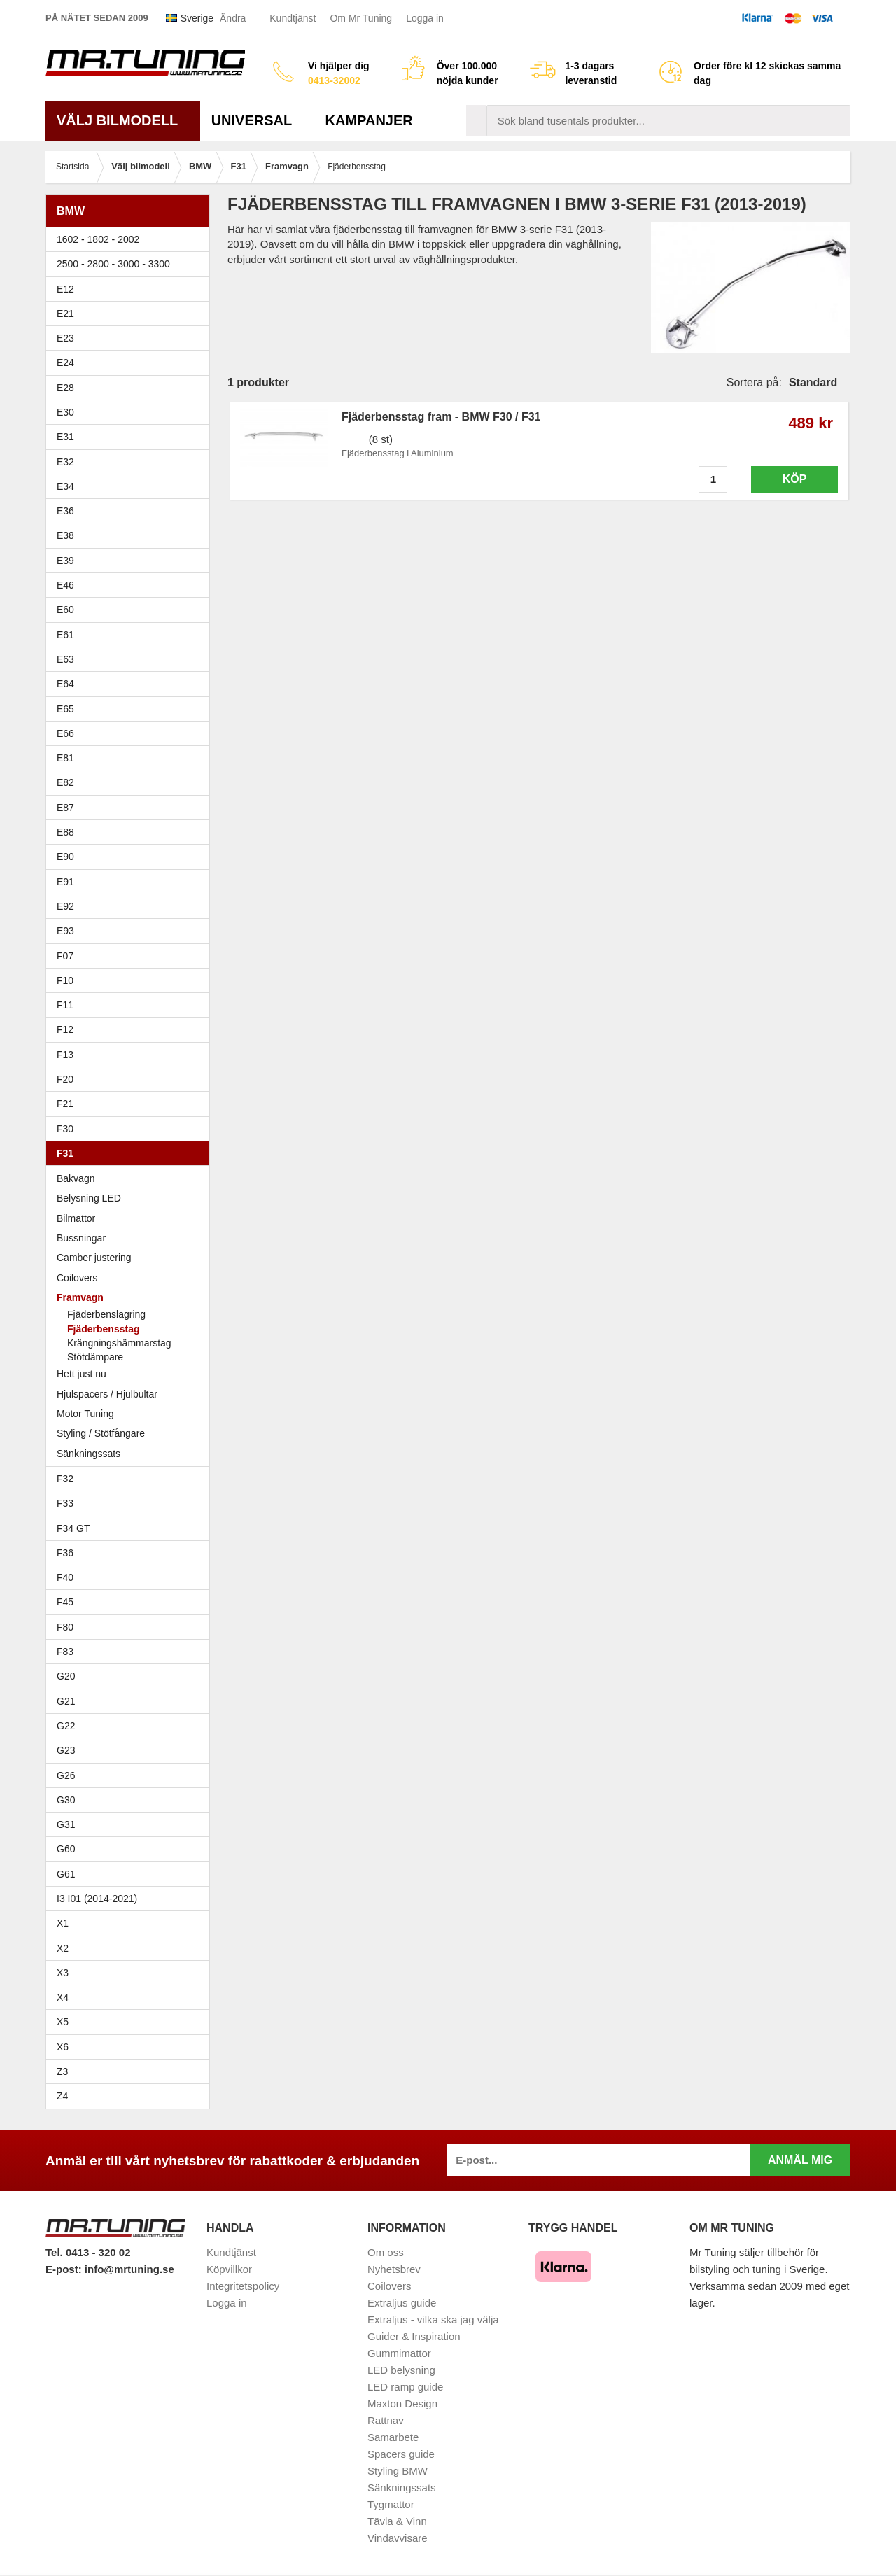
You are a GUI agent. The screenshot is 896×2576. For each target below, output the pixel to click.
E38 (131, 535)
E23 (131, 338)
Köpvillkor (229, 2269)
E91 (131, 881)
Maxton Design (403, 2403)
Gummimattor (399, 2353)
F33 (65, 1503)
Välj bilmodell (123, 120)
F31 (131, 1153)
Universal (257, 120)
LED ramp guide (405, 2387)
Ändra (233, 18)
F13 (131, 1054)
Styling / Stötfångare (101, 1433)
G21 (66, 1701)
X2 (63, 1948)
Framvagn (131, 1297)
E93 (131, 930)
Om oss (386, 2252)
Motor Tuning (85, 1413)
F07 (131, 956)
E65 (131, 709)
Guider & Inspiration (414, 2336)
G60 (66, 1848)
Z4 (131, 2096)
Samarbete (393, 2437)
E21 (131, 313)
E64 (131, 683)
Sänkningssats (131, 1453)
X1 (131, 1923)
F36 (65, 1552)
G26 (66, 1775)
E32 (65, 461)
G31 (66, 1824)
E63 (131, 659)
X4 (131, 1997)
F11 (131, 1005)
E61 (131, 634)
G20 (66, 1676)
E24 (131, 362)
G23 (66, 1750)
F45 (65, 1601)
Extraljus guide (402, 2303)
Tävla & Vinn (397, 2521)
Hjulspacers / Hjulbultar (107, 1394)
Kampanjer (369, 120)
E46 (131, 585)
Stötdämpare (95, 1357)
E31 (65, 436)
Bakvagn (131, 1178)
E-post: (65, 2269)
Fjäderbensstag (103, 1329)
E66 (131, 733)
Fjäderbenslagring (106, 1314)
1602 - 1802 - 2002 (131, 239)
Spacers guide (401, 2454)
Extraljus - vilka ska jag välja (433, 2319)
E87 (131, 807)
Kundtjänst (293, 18)
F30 (131, 1128)
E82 (131, 782)
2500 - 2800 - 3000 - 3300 (131, 263)
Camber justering (94, 1257)
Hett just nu (81, 1373)
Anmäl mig (800, 2160)
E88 (131, 832)
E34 (131, 486)
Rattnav (386, 2420)
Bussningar (131, 1238)
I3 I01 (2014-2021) (97, 1898)
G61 (66, 1874)
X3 (131, 1972)
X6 (63, 2047)
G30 (66, 1800)
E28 (131, 387)
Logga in (425, 18)
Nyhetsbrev (394, 2269)
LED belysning (401, 2370)
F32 (65, 1478)
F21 (65, 1103)
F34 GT (131, 1528)
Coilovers (77, 1277)
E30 (131, 412)
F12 (131, 1029)
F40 (65, 1577)
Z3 (131, 2071)
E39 (131, 560)
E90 (131, 856)
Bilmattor (76, 1218)
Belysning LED (89, 1198)
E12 (131, 289)
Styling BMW (398, 2471)
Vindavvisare (398, 2538)
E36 (131, 510)
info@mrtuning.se (129, 2269)
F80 (65, 1627)
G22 (66, 1725)
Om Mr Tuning (361, 18)
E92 (131, 906)
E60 (131, 609)
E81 (131, 757)
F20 (131, 1079)
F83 (65, 1651)
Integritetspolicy (242, 2286)
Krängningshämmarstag (119, 1343)
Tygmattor (391, 2504)
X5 (131, 2021)
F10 (131, 980)
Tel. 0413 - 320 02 (88, 2252)
